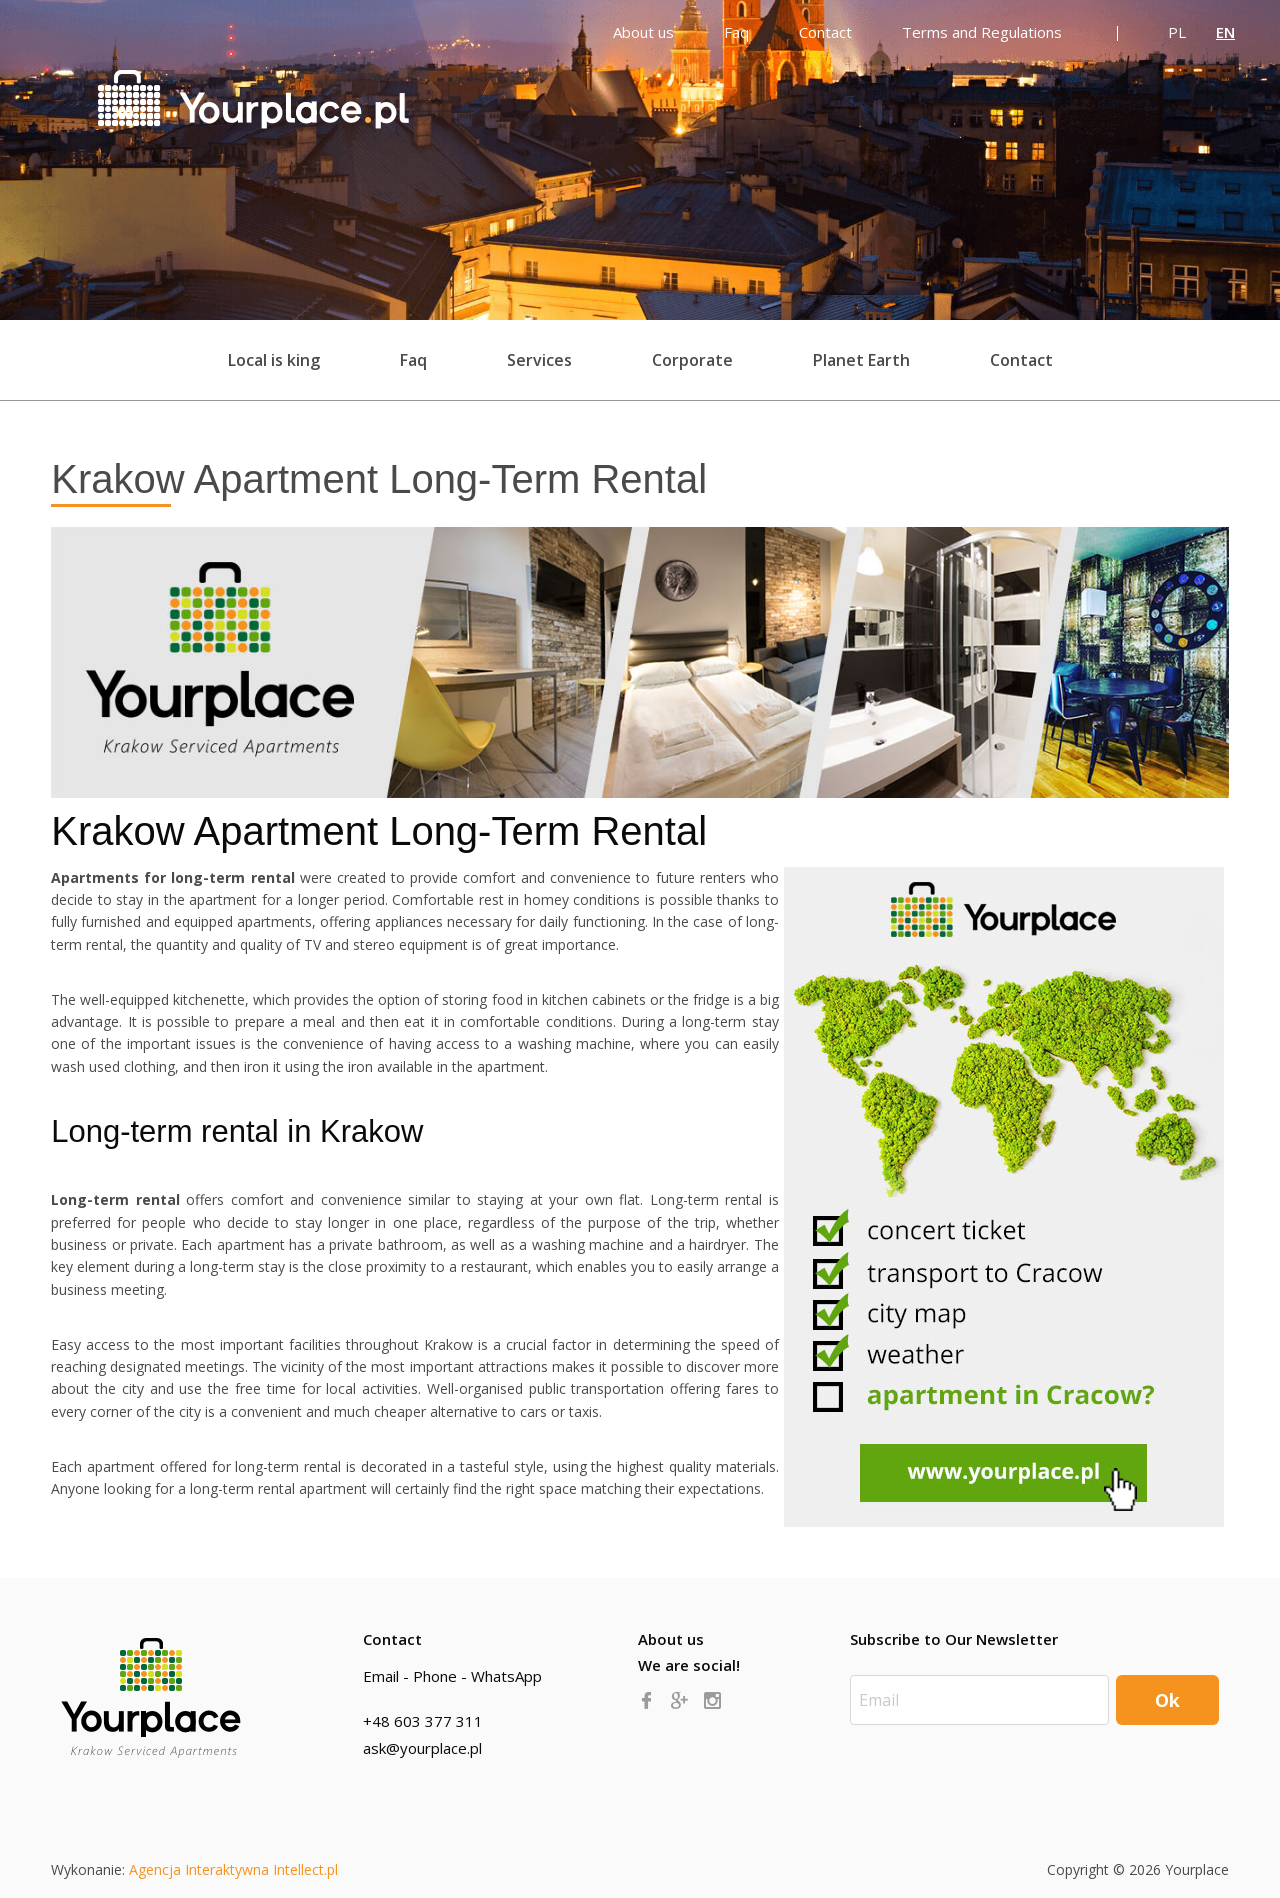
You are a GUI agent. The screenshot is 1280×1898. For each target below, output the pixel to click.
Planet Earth (861, 360)
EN (1225, 32)
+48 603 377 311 (423, 1721)
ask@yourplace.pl (422, 1748)
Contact (1021, 360)
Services (539, 360)
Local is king (274, 360)
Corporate (692, 360)
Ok (1167, 1700)
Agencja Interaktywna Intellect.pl (233, 1869)
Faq (413, 360)
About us (671, 1639)
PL (1177, 32)
